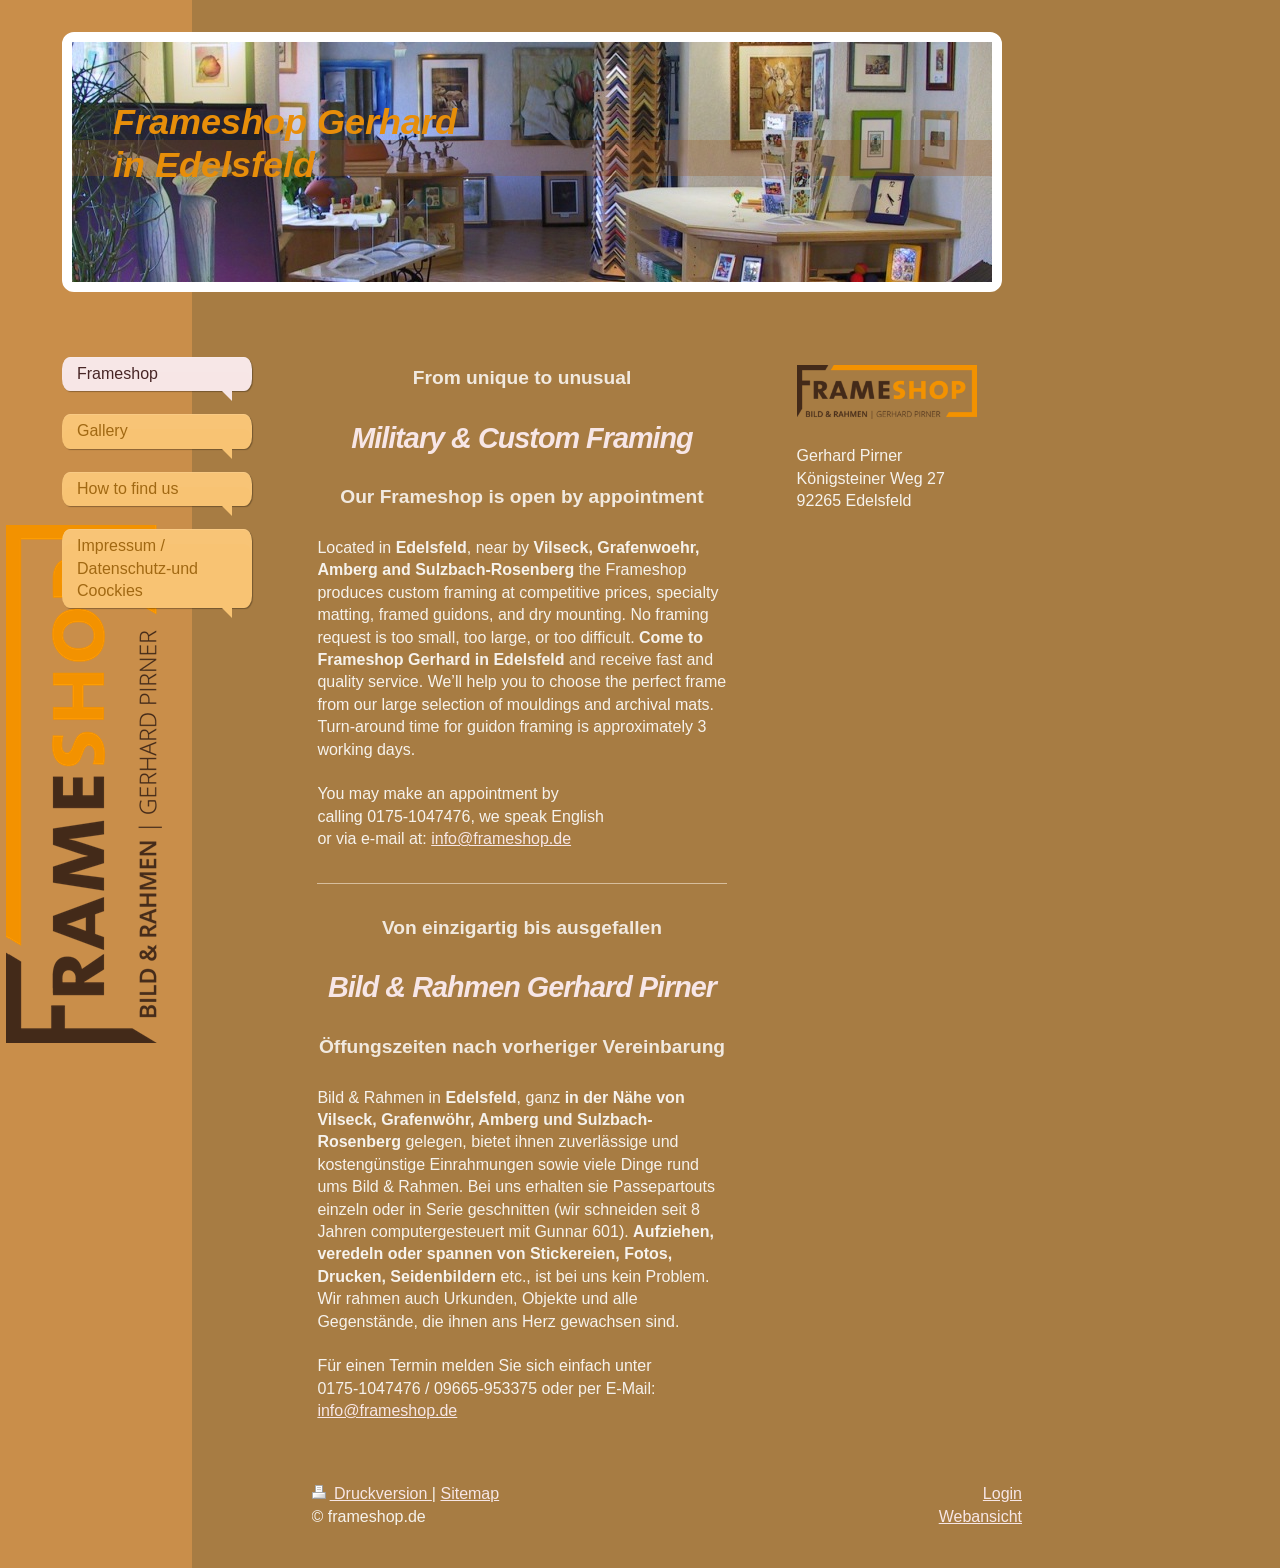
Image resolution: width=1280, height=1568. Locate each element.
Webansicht (980, 1516)
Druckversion (372, 1493)
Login (1002, 1493)
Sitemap (469, 1493)
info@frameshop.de (501, 838)
